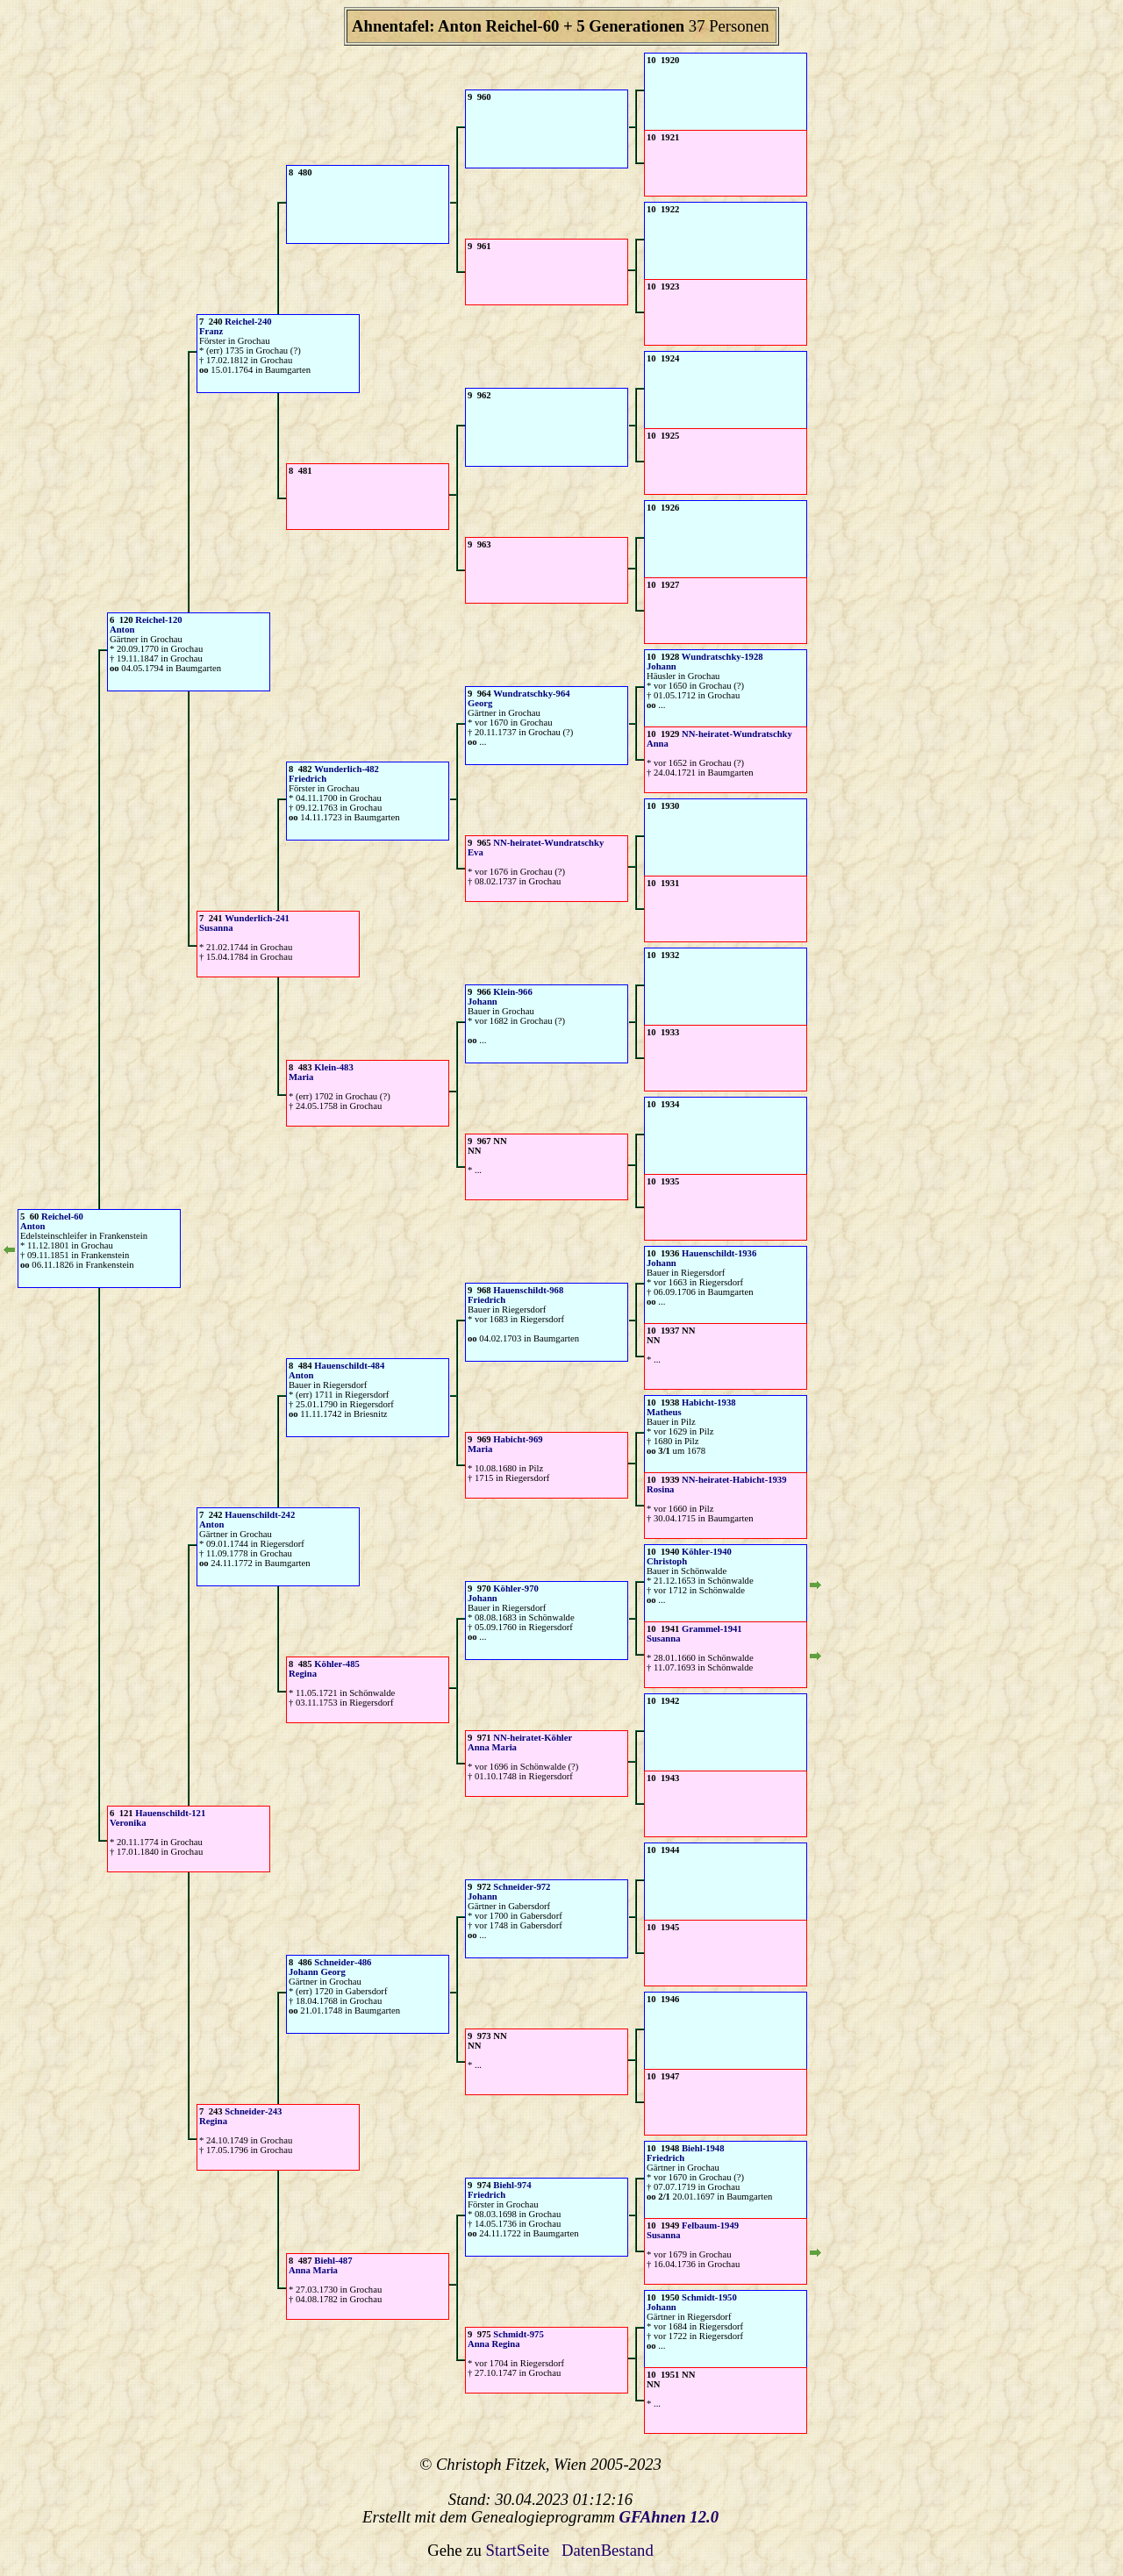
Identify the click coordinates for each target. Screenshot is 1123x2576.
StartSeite (518, 2550)
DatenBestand (608, 2550)
